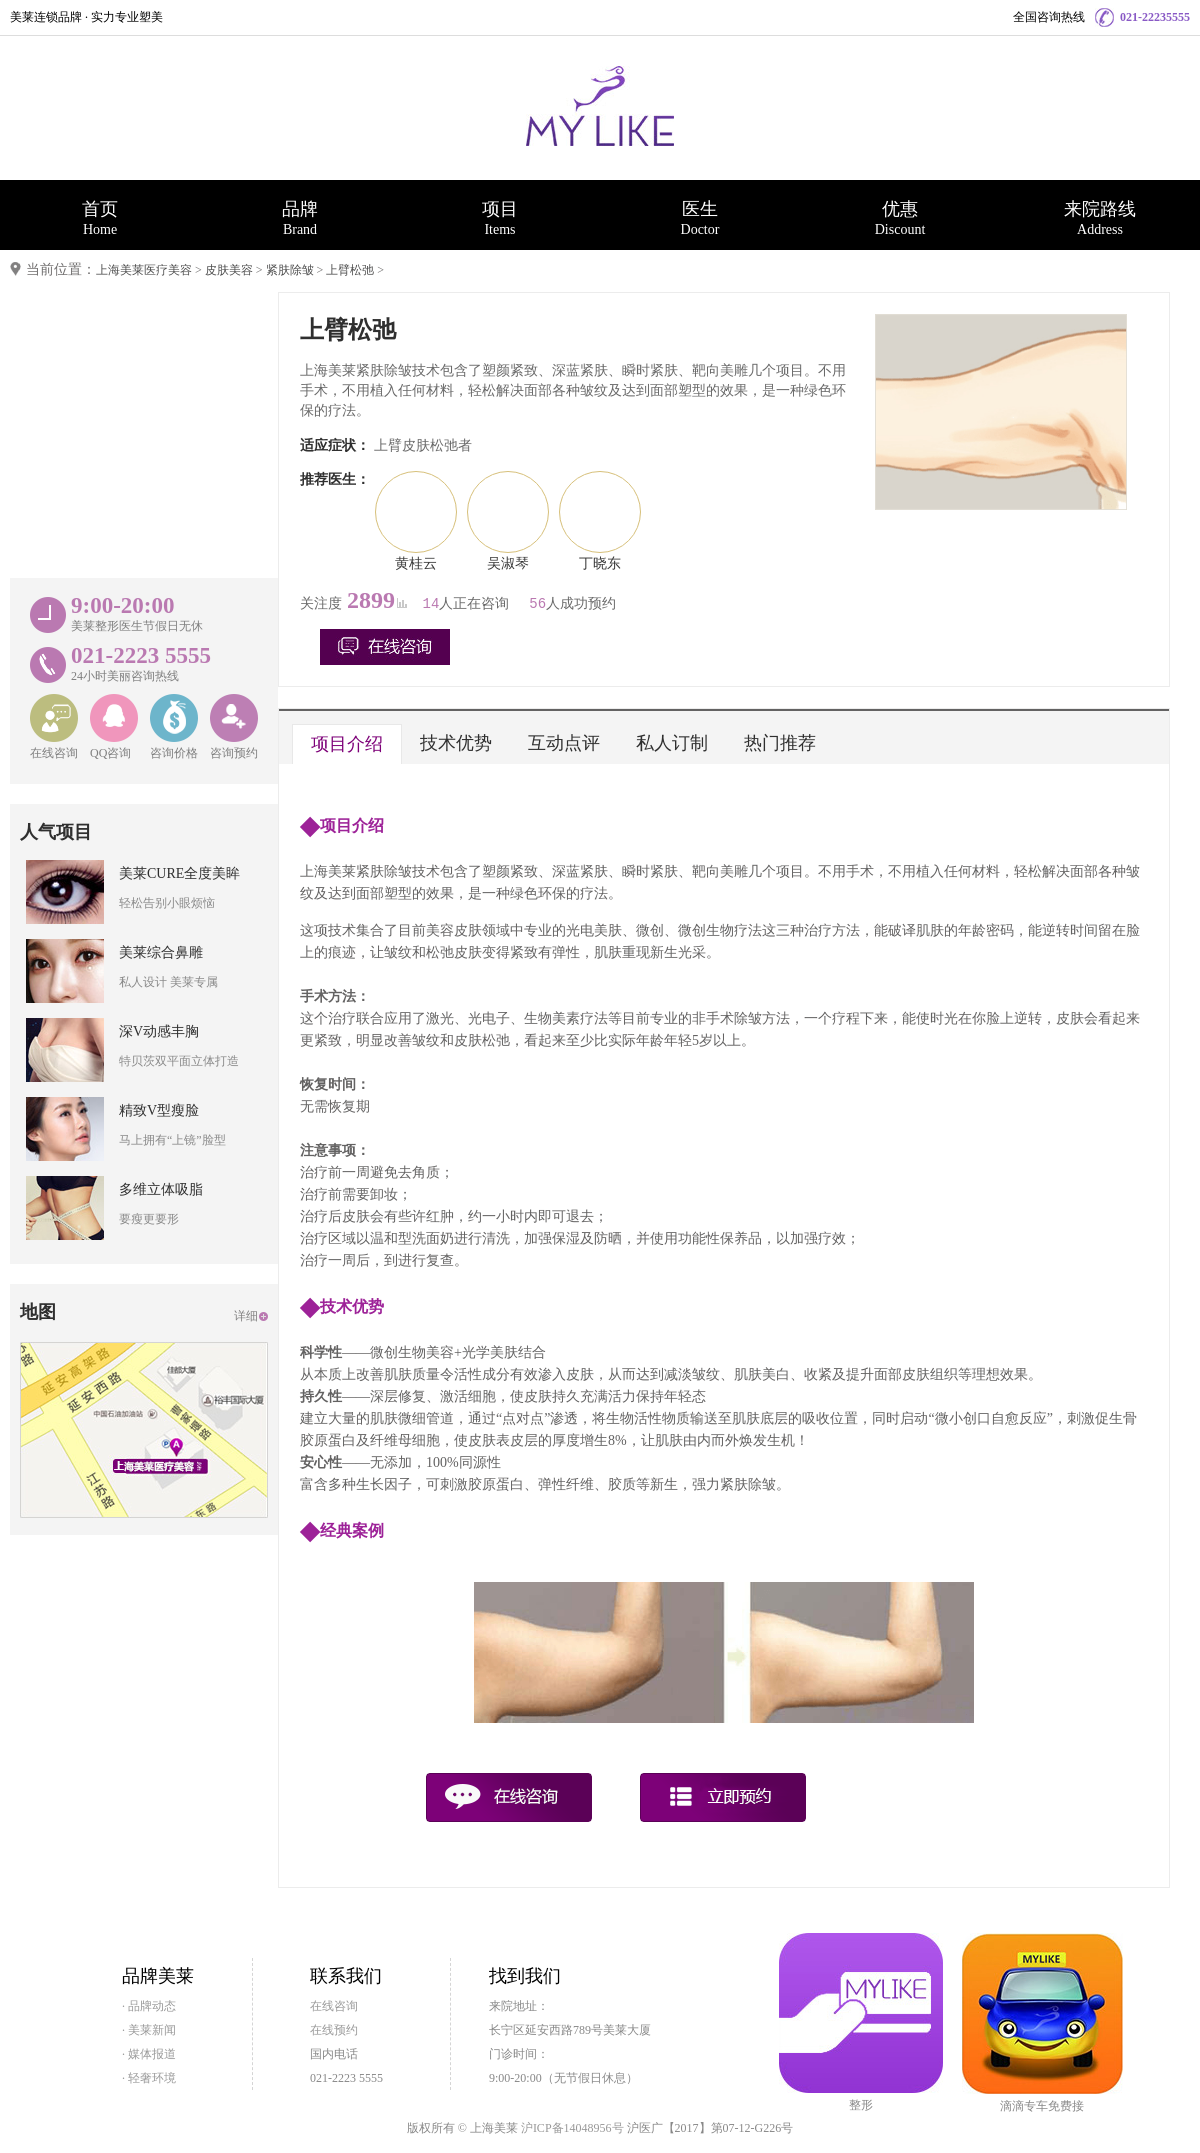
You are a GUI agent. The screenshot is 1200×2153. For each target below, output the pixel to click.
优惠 (900, 218)
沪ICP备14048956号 (572, 2128)
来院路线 (1100, 218)
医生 (700, 218)
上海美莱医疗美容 (144, 270)
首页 (100, 218)
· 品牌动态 (149, 2006)
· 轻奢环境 (149, 2078)
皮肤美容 (229, 270)
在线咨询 (334, 2006)
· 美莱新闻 (149, 2030)
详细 (246, 1316)
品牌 (300, 218)
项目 (500, 218)
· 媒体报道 (149, 2054)
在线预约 (334, 2030)
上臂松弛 (350, 270)
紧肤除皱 (290, 270)
